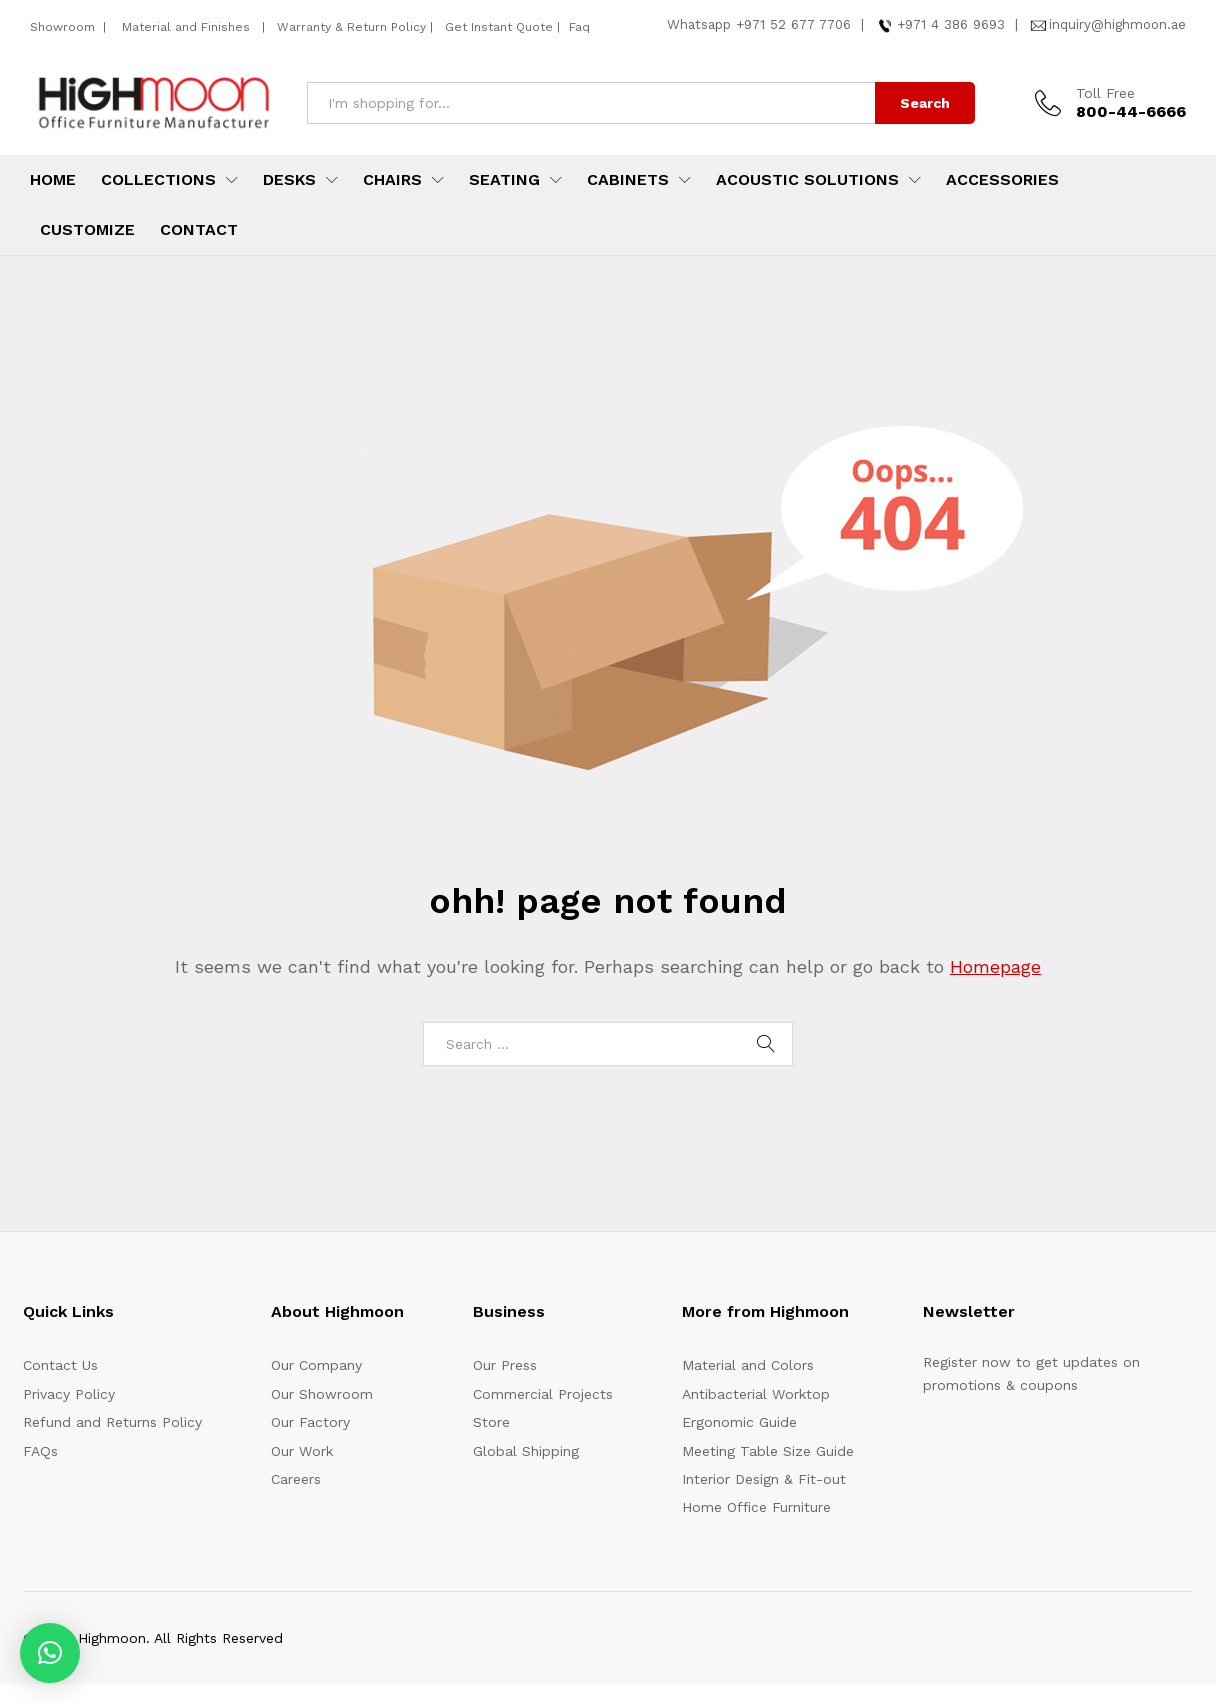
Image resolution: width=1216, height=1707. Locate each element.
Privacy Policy (69, 1394)
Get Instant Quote (499, 27)
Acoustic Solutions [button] (807, 180)
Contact (199, 230)
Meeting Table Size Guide (768, 1451)
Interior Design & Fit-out (764, 1479)
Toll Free (1105, 93)
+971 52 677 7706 (793, 24)
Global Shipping (526, 1451)
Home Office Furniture (756, 1507)
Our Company (316, 1365)
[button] (50, 1653)
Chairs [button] (392, 180)
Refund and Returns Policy (112, 1422)
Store (491, 1422)
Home (53, 180)
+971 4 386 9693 (951, 24)
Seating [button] (504, 180)
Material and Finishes (188, 27)
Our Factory (310, 1422)
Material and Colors (748, 1365)
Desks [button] (289, 180)
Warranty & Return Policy (349, 27)
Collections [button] (158, 180)
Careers (296, 1479)
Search (925, 103)
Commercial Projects (543, 1394)
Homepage (995, 966)
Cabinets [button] (628, 180)
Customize (87, 230)
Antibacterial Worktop (756, 1394)
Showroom (64, 27)
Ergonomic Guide (739, 1422)
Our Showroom (322, 1394)
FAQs (40, 1451)
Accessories (1002, 180)
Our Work (302, 1451)
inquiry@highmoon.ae (1117, 24)
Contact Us (60, 1365)
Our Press (505, 1365)
